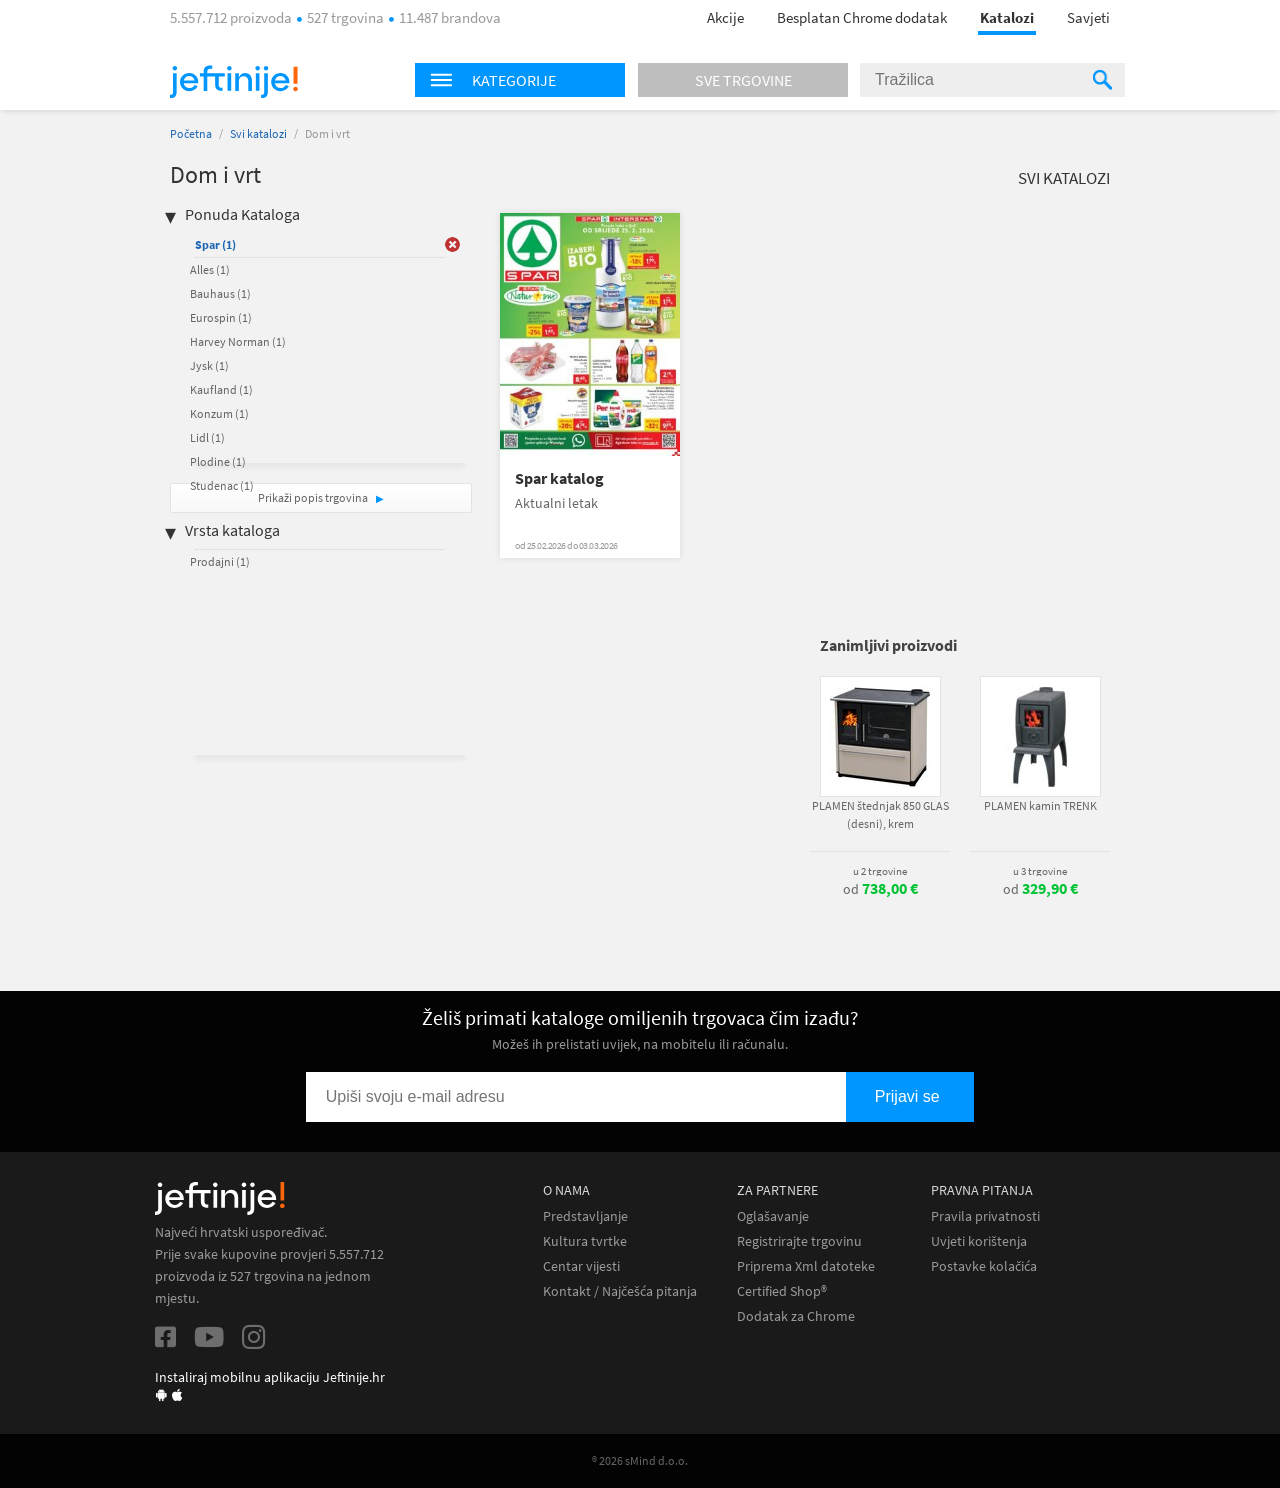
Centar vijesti (581, 1266)
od (880, 889)
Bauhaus (220, 293)
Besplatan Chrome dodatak (862, 17)
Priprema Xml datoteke (806, 1266)
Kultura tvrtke (585, 1241)
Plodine (218, 461)
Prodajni (220, 561)
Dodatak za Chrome (796, 1316)
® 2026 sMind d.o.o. (640, 1460)
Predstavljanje (585, 1216)
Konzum (219, 413)
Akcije (725, 17)
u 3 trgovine (1040, 871)
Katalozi (1007, 17)
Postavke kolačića (984, 1266)
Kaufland (221, 389)
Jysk (209, 365)
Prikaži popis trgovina (314, 497)
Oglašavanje (773, 1216)
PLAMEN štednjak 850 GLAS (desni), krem (880, 814)
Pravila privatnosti (985, 1216)
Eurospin (221, 317)
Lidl (207, 437)
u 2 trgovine (880, 871)
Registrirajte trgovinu (799, 1241)
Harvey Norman (238, 341)
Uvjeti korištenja (979, 1241)
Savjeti (1088, 17)
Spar (215, 244)
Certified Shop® (782, 1291)
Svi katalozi (258, 133)
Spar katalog (559, 478)
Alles (210, 269)
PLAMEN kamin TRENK (1040, 805)
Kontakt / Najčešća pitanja (620, 1291)
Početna (191, 133)
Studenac (222, 485)
